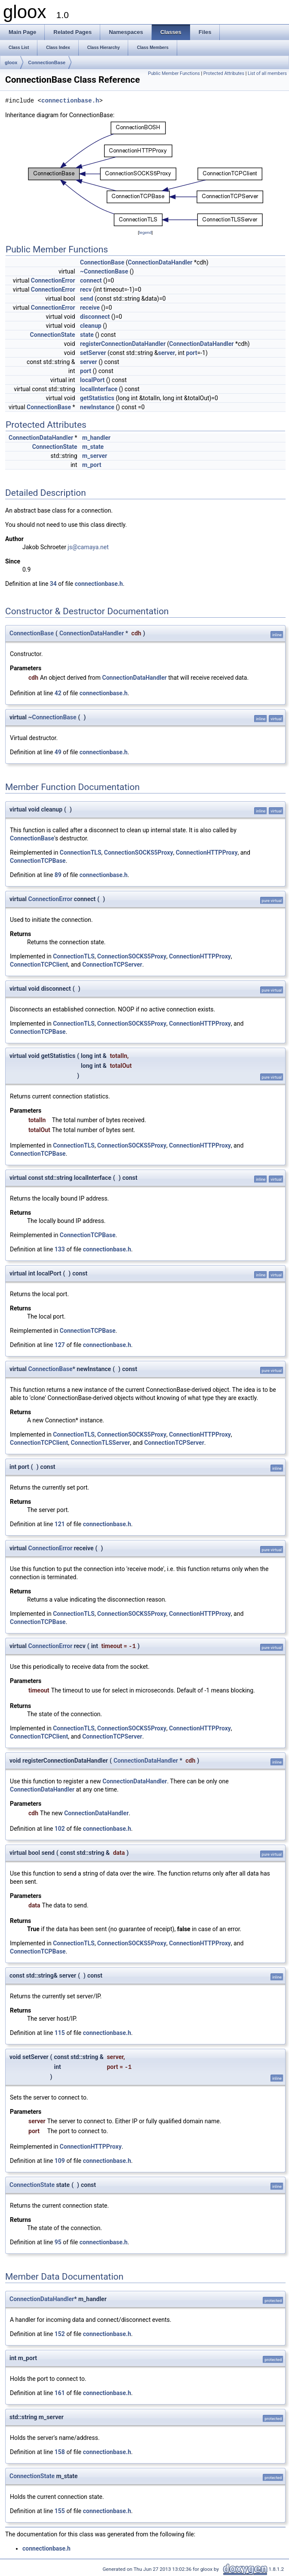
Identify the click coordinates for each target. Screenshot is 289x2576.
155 (60, 2511)
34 (53, 583)
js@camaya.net (88, 547)
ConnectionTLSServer (100, 1442)
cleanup (90, 325)
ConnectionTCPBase (38, 860)
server (166, 352)
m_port (91, 464)
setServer (93, 352)
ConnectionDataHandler (160, 262)
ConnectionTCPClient (39, 964)
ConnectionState (52, 334)
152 (60, 2333)
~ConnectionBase (104, 271)
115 (60, 2032)
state (87, 334)
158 (60, 2451)
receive (90, 307)
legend (145, 232)
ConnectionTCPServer (112, 964)
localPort (92, 379)
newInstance (97, 407)
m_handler (96, 437)
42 (58, 693)
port (191, 352)
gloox (11, 62)
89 (58, 874)
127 (60, 1344)
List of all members (267, 73)
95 (58, 2242)
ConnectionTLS (80, 852)
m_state (93, 446)
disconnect (95, 316)
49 (58, 752)
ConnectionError (53, 280)
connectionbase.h (70, 101)
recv (86, 289)
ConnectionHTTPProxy (207, 852)
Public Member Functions (174, 73)
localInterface (98, 389)
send (86, 298)
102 (60, 1828)
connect (90, 280)
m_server (94, 455)
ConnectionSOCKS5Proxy (138, 852)
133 (60, 1249)
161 (60, 2392)
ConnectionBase (46, 62)
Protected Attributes (223, 73)
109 (60, 2160)
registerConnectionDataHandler (123, 343)
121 (60, 1524)
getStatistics (97, 398)
